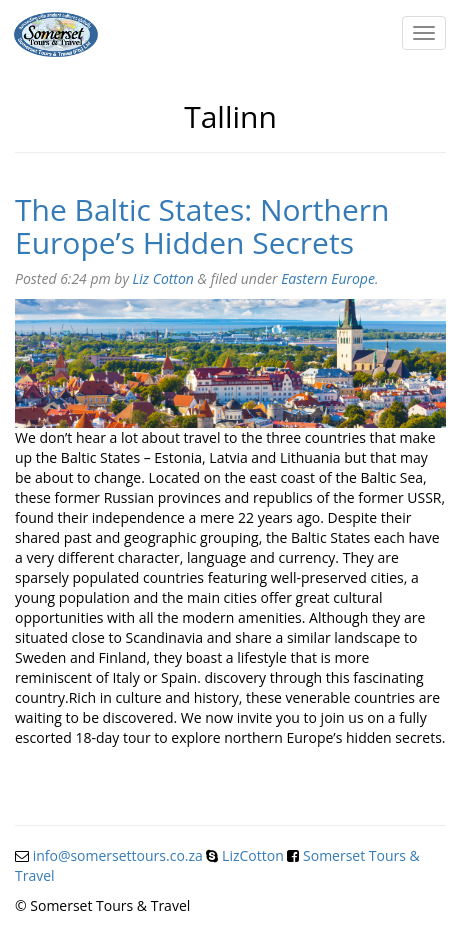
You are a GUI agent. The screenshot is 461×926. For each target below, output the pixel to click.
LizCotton (253, 855)
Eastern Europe (328, 278)
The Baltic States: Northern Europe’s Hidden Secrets (202, 226)
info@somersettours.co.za (118, 855)
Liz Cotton (163, 278)
